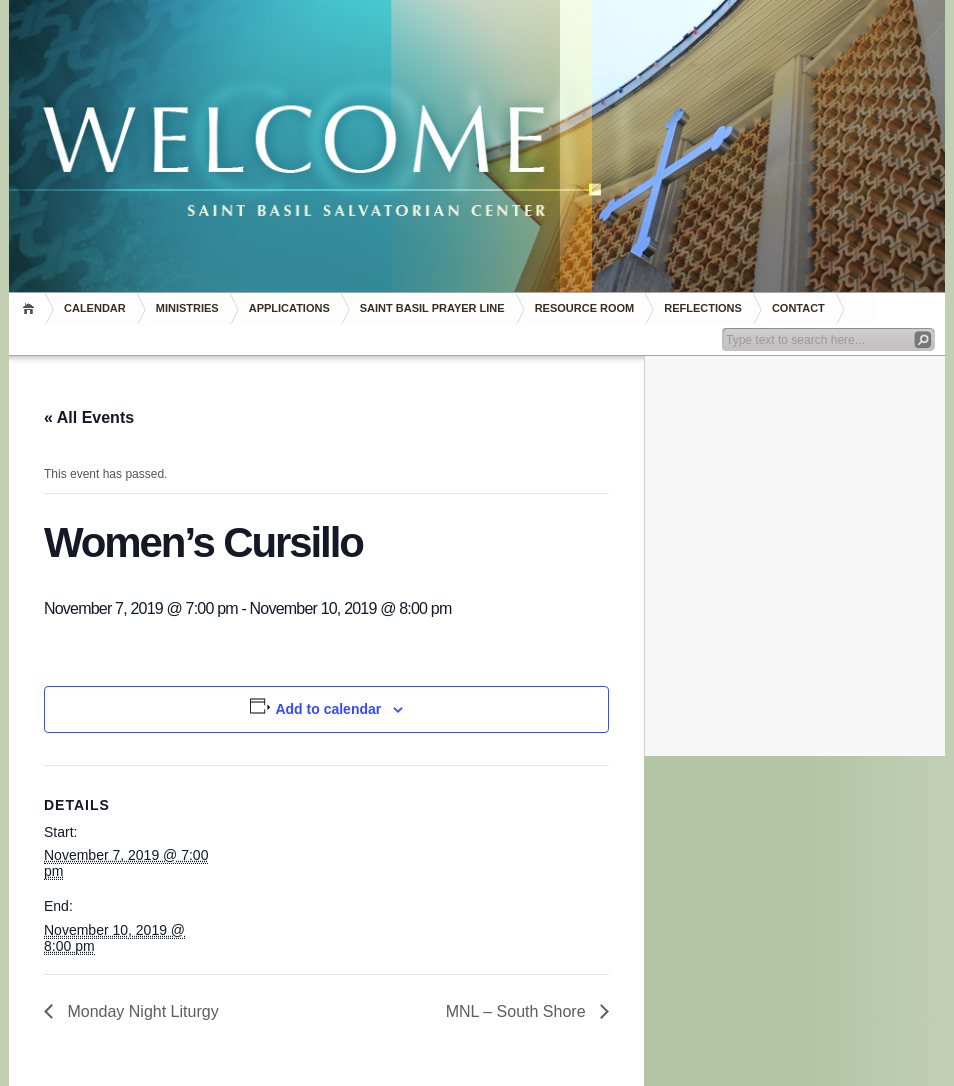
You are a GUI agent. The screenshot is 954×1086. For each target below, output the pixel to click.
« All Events (89, 417)
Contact (798, 308)
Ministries (187, 308)
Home (31, 308)
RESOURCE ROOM (585, 308)
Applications (289, 308)
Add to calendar (328, 709)
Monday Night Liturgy (141, 1011)
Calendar (95, 308)
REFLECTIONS (703, 308)
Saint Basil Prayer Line (432, 308)
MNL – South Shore (518, 1011)
